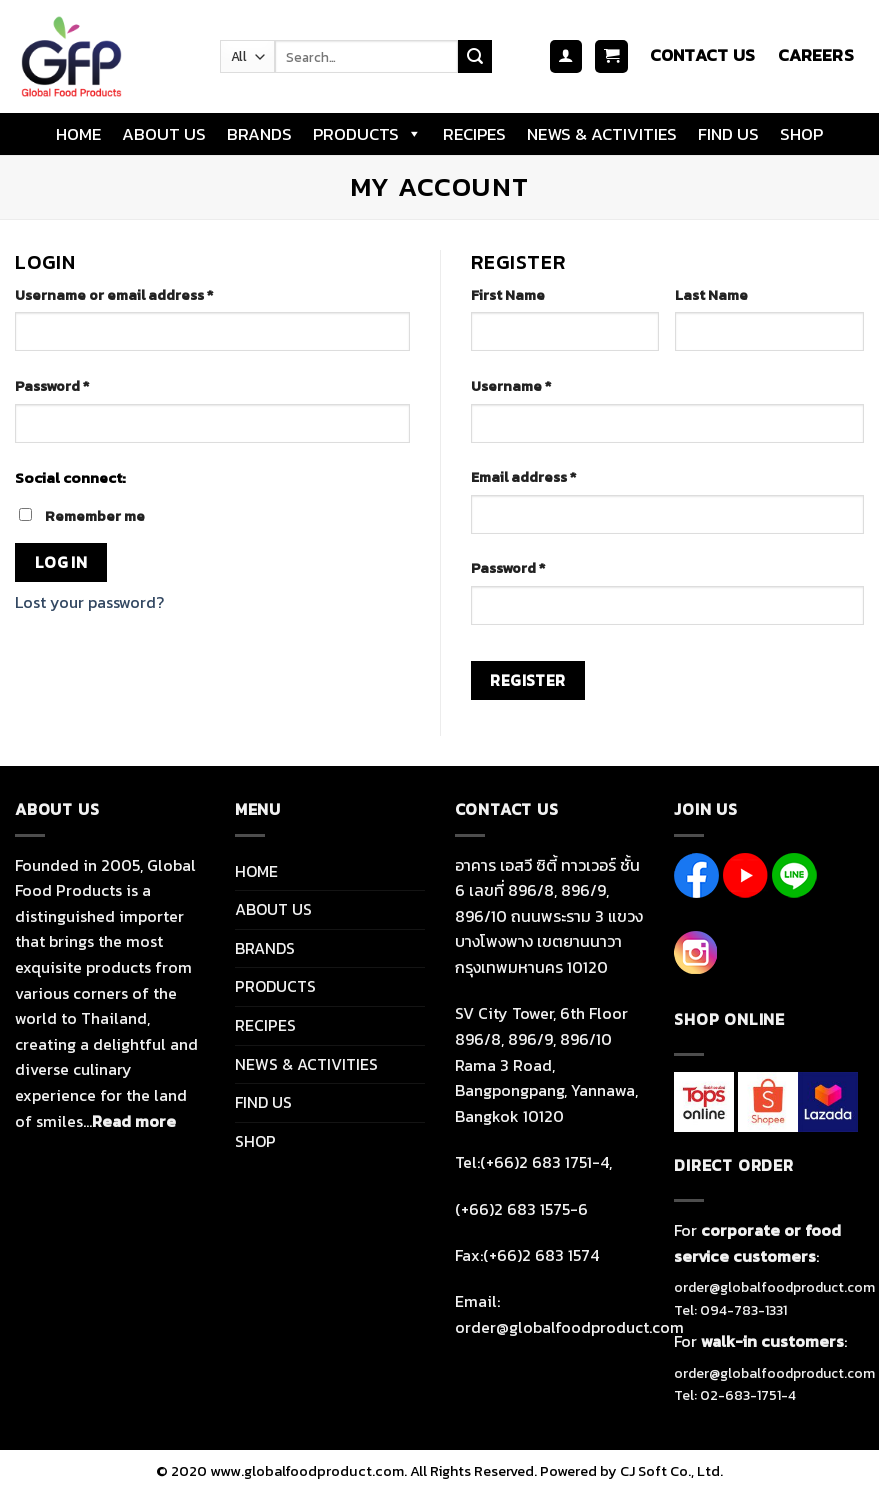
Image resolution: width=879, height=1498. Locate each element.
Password (52, 386)
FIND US (728, 134)
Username (511, 386)
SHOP (801, 134)
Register (528, 680)
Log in (61, 562)
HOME (78, 134)
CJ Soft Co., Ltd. (671, 1471)
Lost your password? (89, 602)
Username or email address (114, 295)
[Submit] (475, 57)
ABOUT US (164, 134)
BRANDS (259, 134)
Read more (134, 1121)
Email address (523, 477)
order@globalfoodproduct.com (774, 1287)
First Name (508, 295)
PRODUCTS (367, 134)
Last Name (711, 295)
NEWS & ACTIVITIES (602, 134)
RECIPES (474, 134)
